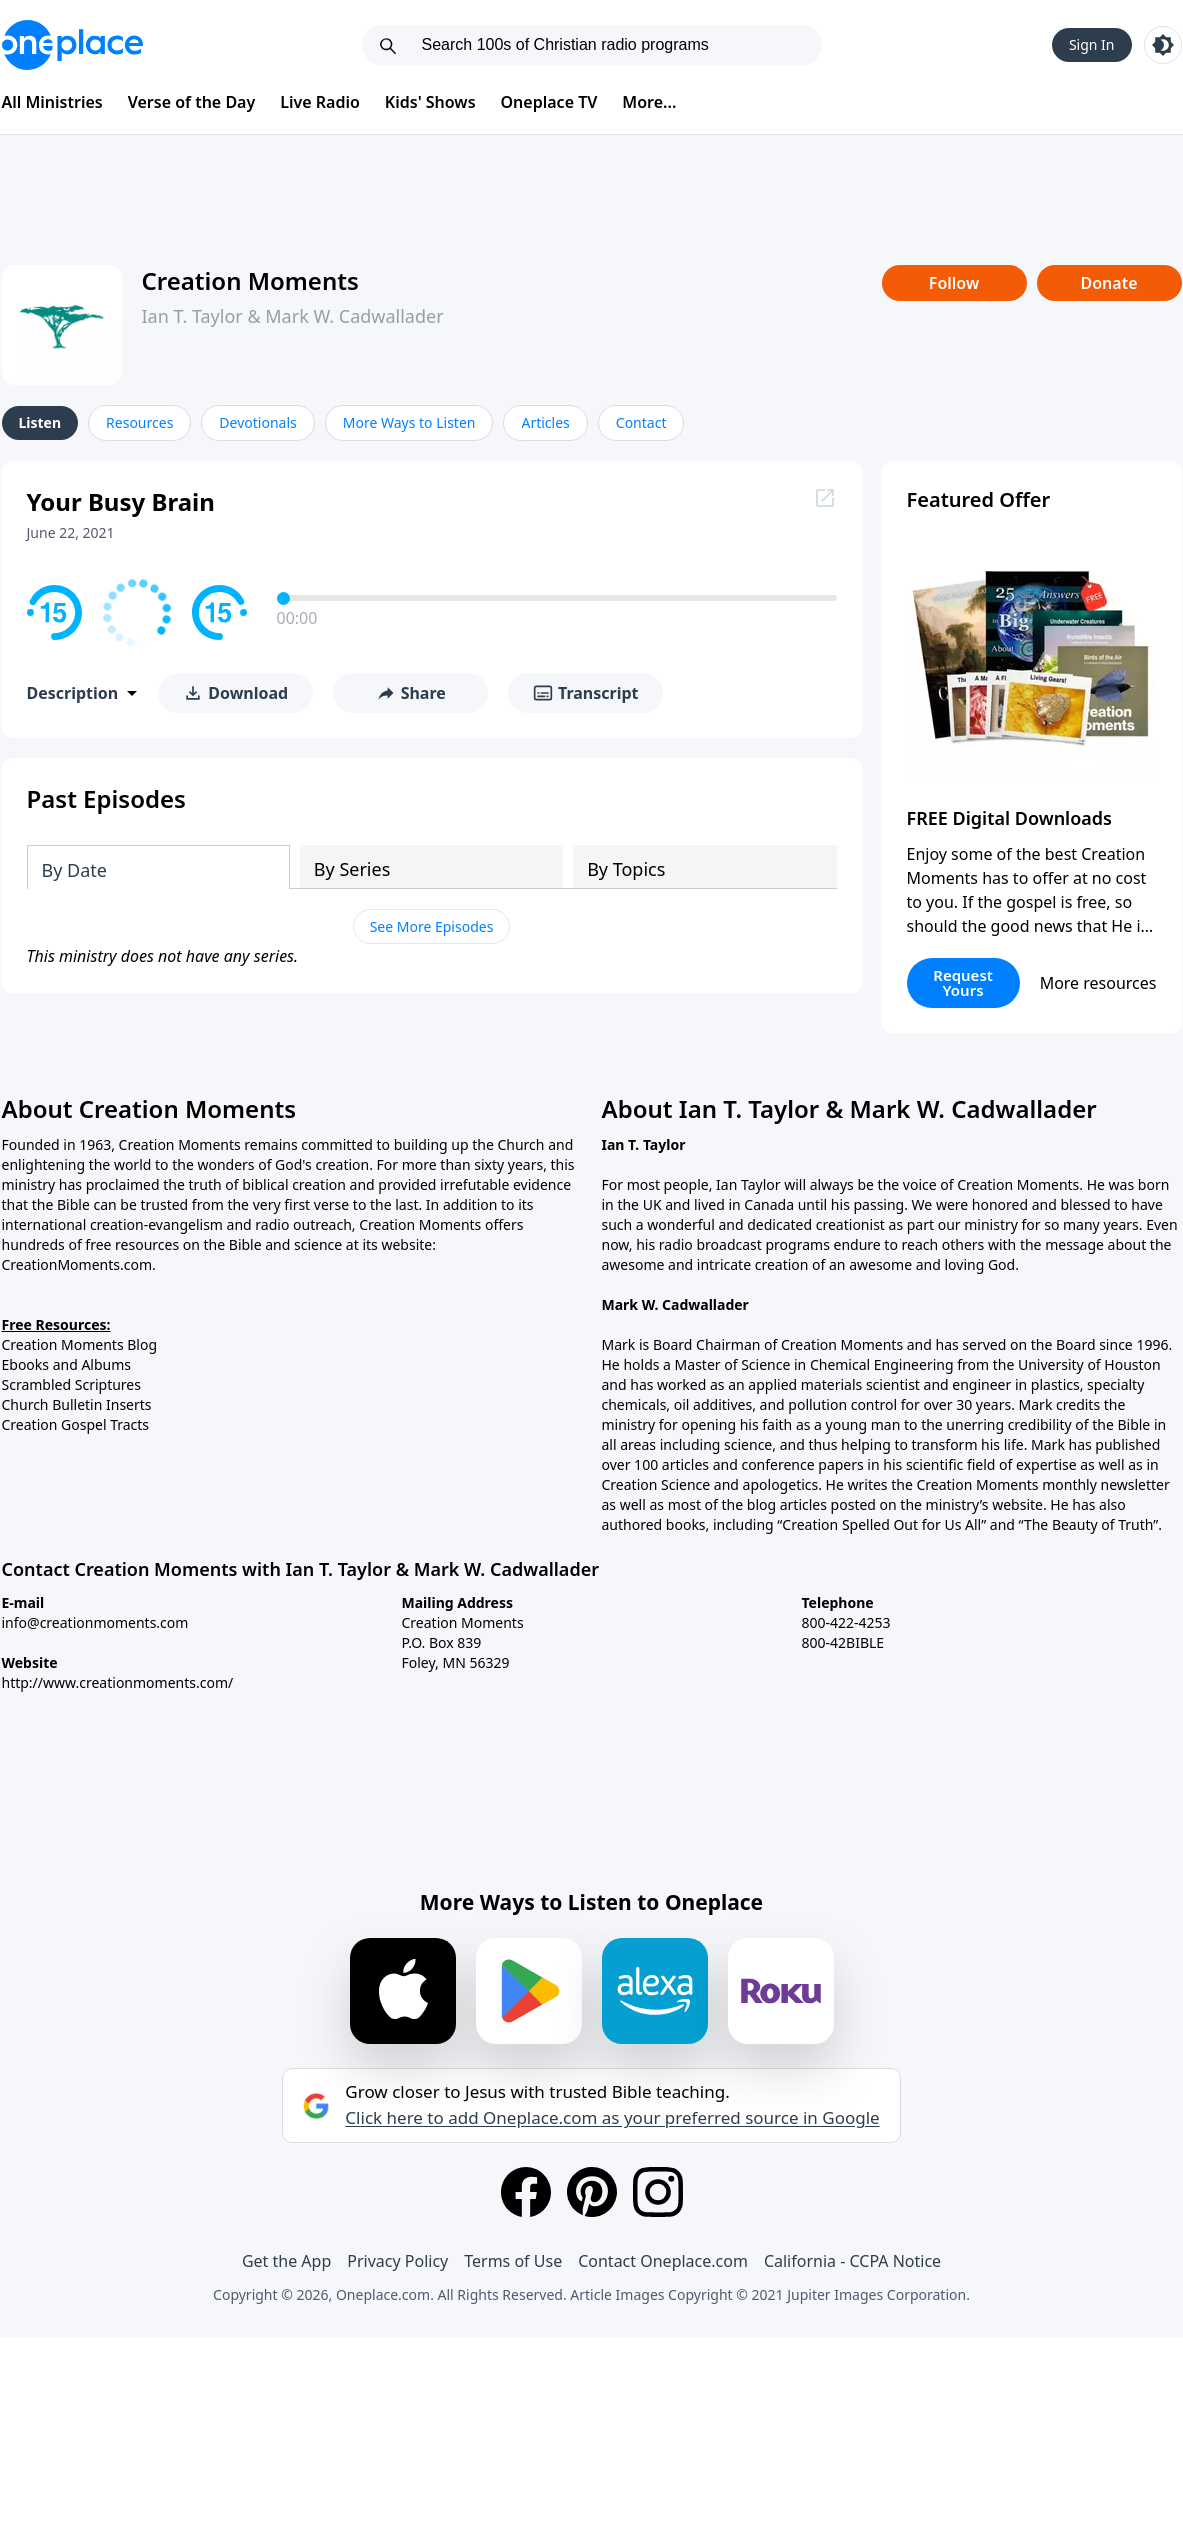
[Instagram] (658, 2192)
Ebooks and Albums (67, 1364)
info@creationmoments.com (95, 1622)
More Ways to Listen (409, 422)
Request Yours (963, 982)
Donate (1108, 283)
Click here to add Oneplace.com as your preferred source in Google (612, 2118)
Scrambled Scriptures (71, 1384)
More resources (1098, 983)
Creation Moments (250, 280)
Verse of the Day (192, 102)
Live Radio (320, 102)
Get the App (286, 2261)
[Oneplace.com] (72, 45)
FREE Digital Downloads (1010, 818)
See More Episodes (432, 926)
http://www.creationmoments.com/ (118, 1682)
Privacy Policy (397, 2261)
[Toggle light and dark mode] (1163, 45)
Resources (139, 422)
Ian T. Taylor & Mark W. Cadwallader (293, 316)
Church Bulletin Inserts (77, 1404)
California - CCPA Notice (852, 2261)
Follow (954, 283)
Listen (40, 422)
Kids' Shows (430, 102)
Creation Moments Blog (80, 1344)
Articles (545, 422)
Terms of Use (513, 2261)
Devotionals (257, 422)
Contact (641, 422)
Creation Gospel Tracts (76, 1424)
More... (649, 102)
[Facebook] (526, 2192)
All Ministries (52, 102)
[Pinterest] (592, 2192)
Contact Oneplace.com (663, 2261)
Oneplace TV (549, 102)
